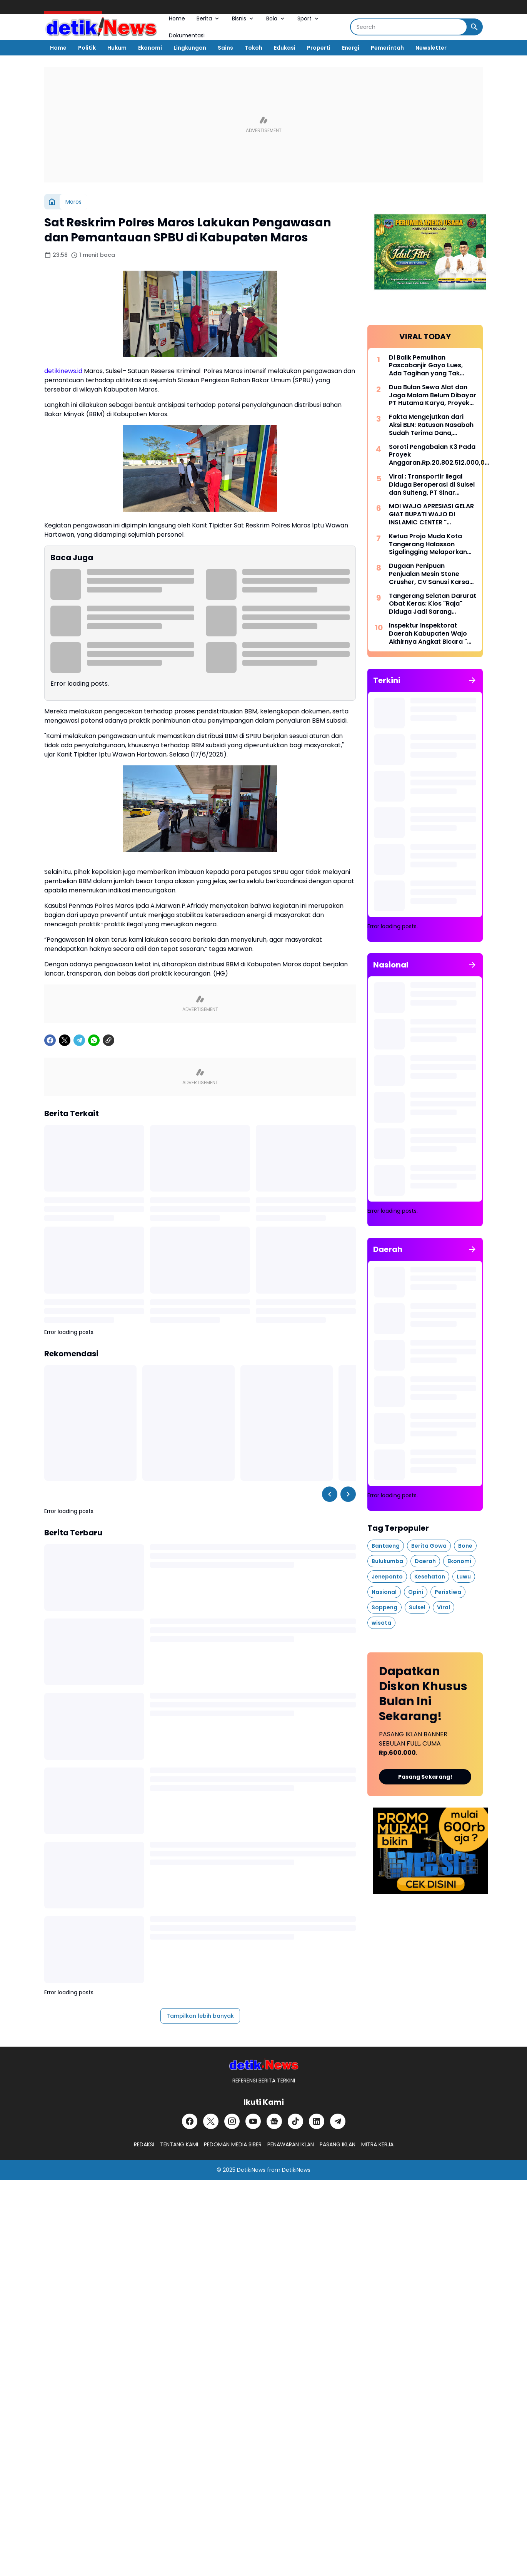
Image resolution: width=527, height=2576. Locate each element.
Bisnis (243, 18)
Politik (87, 48)
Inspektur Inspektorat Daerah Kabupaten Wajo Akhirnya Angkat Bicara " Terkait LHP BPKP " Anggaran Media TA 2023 (428, 634)
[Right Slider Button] (348, 1494)
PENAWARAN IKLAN (290, 2144)
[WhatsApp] (94, 1040)
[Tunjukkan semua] (472, 680)
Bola (276, 18)
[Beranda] (52, 201)
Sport (308, 18)
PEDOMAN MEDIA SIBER (233, 2144)
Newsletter (431, 48)
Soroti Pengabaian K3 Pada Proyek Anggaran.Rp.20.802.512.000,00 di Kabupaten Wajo (439, 455)
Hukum (117, 48)
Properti (318, 48)
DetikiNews (251, 2170)
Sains (225, 48)
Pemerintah (387, 48)
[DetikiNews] (263, 2064)
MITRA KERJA (377, 2144)
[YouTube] (253, 2121)
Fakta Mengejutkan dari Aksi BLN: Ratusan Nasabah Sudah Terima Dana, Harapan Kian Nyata (431, 425)
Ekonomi (150, 48)
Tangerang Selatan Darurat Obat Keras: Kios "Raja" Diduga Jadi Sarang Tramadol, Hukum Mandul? (432, 604)
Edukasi (284, 48)
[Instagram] (232, 2121)
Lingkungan (189, 48)
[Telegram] (79, 1040)
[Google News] (274, 2121)
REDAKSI (144, 2144)
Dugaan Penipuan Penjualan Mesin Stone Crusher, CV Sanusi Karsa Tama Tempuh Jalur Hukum (432, 574)
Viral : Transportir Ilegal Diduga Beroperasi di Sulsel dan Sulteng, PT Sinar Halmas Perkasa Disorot (432, 485)
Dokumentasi (187, 35)
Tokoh (253, 48)
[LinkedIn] (316, 2121)
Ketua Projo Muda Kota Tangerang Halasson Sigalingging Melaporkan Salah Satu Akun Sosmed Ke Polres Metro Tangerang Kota (432, 544)
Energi (350, 48)
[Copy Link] (108, 1040)
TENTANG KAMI (179, 2144)
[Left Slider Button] (329, 1494)
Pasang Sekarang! (425, 1777)
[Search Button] (474, 27)
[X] (64, 1040)
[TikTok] (295, 2121)
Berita (208, 18)
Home (177, 18)
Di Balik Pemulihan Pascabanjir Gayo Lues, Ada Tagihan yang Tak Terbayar (426, 366)
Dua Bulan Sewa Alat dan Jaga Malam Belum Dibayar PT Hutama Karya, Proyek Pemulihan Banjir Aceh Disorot (432, 395)
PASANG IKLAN (337, 2144)
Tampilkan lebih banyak (200, 2016)
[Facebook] (50, 1040)
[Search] (409, 27)
